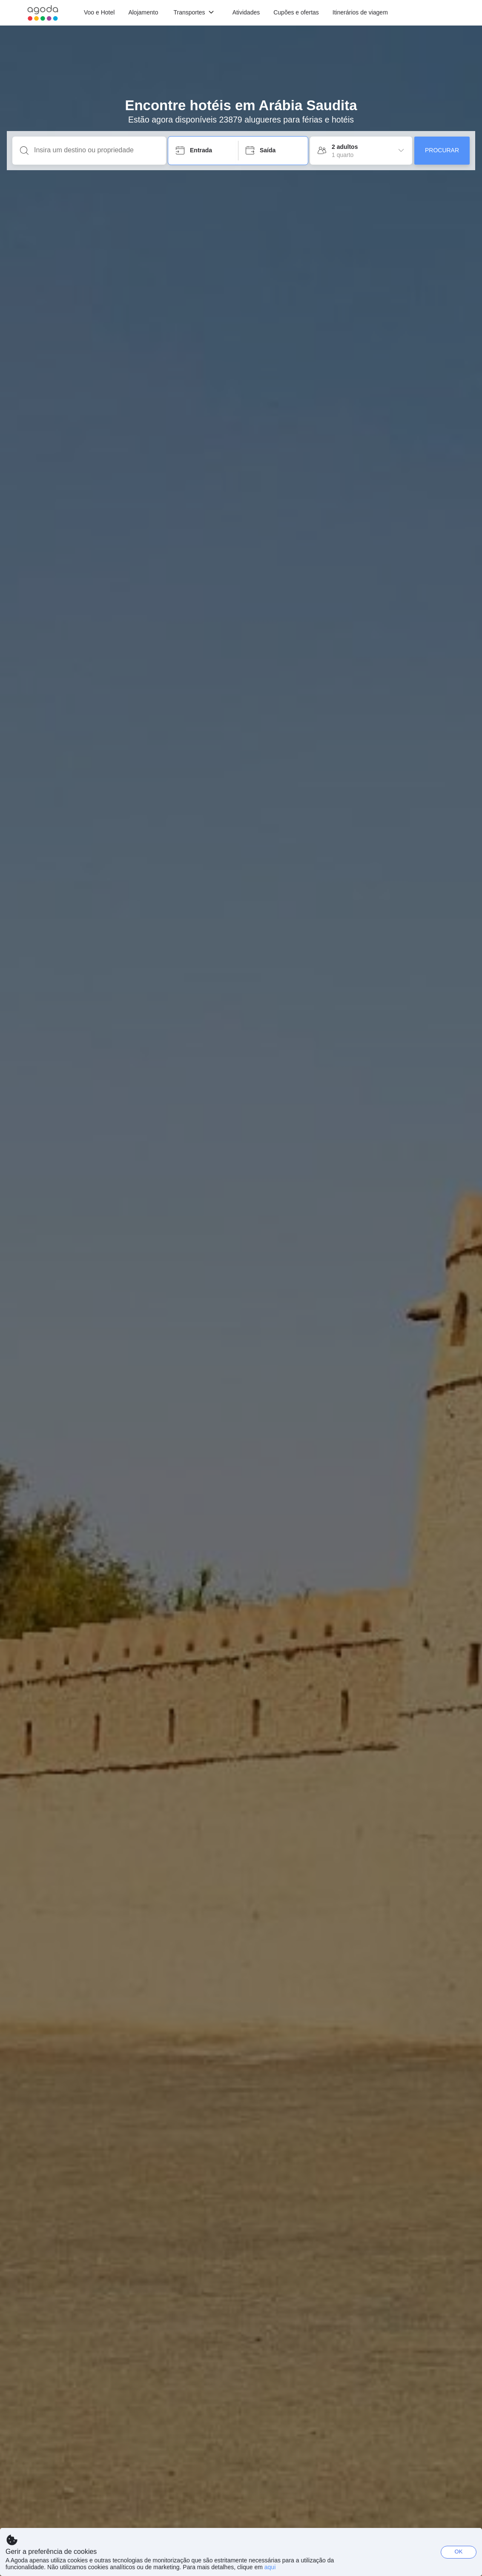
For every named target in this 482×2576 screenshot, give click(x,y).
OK (459, 2551)
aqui (269, 2567)
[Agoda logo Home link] (43, 13)
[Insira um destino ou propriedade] (96, 150)
